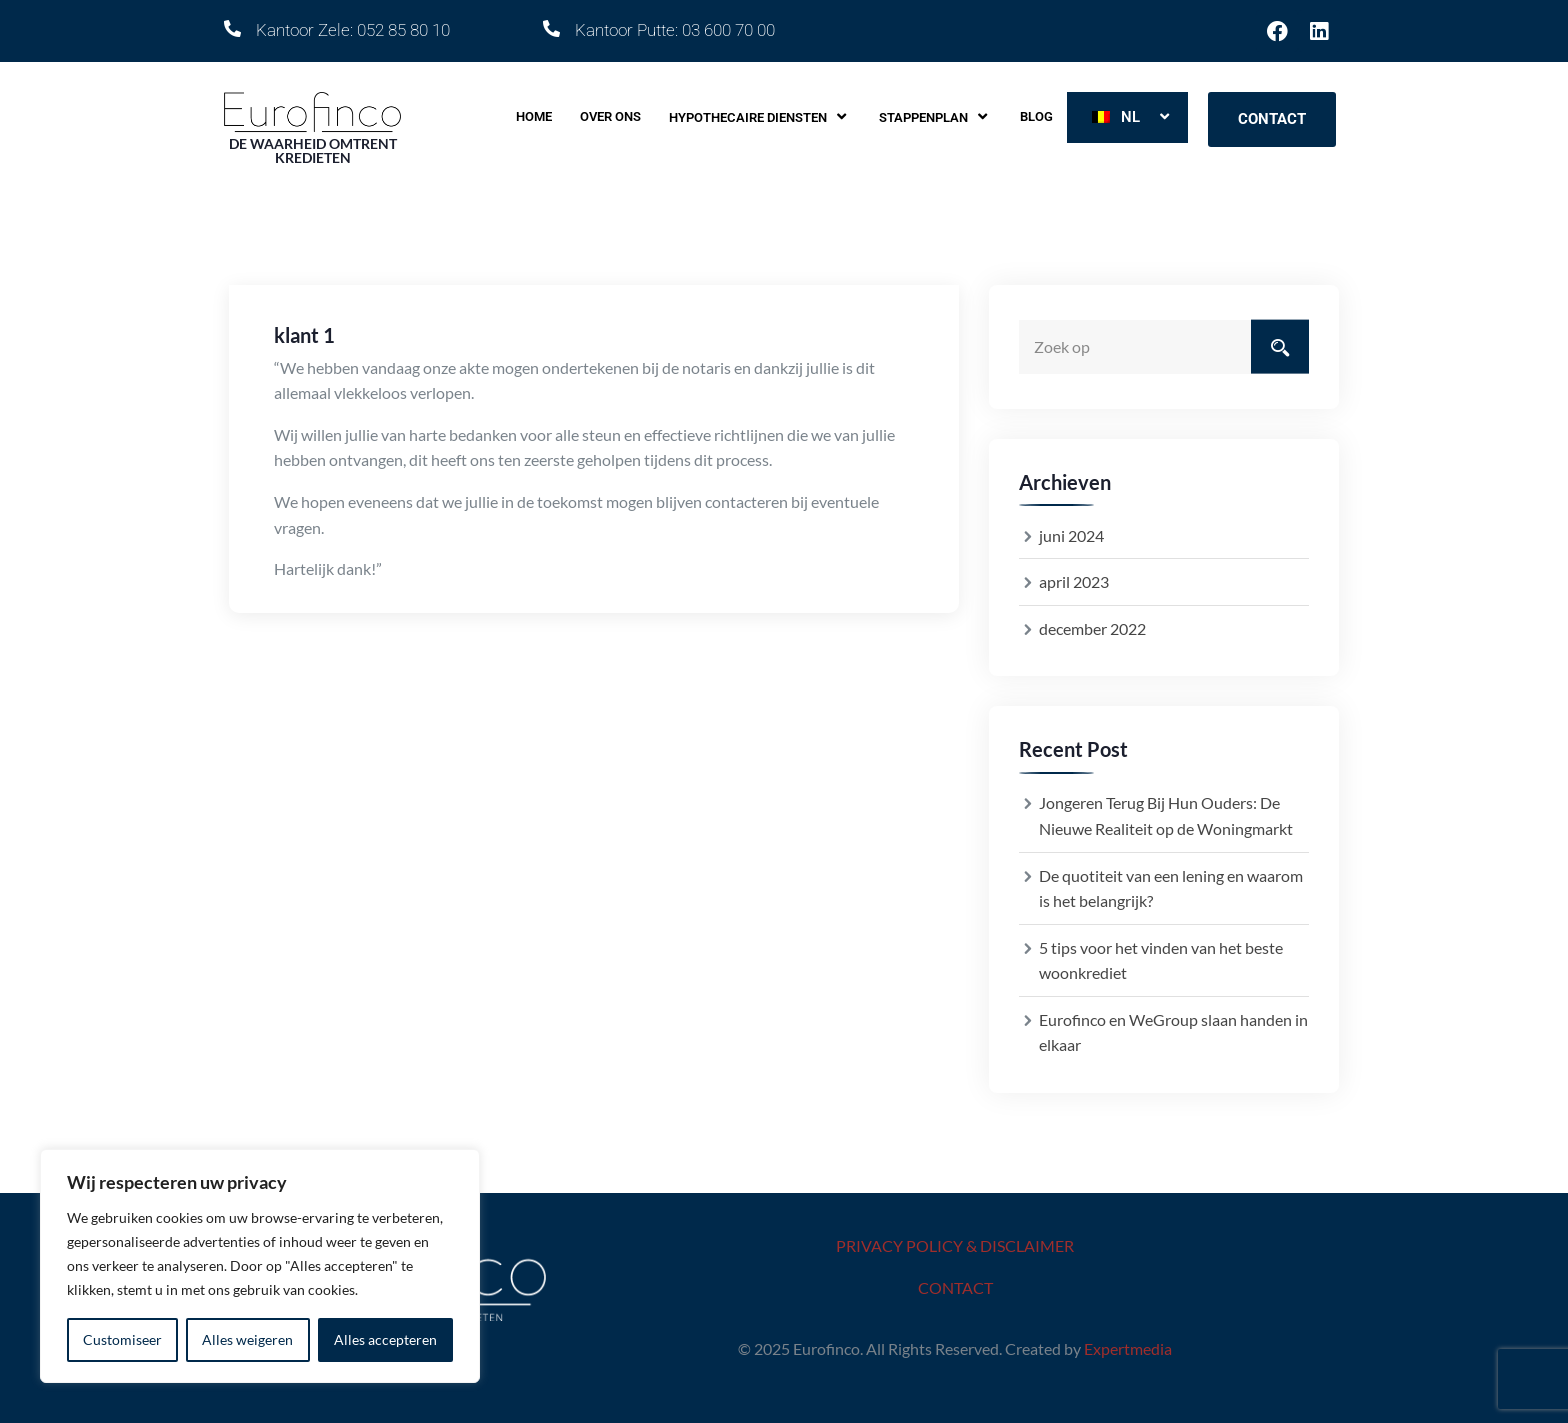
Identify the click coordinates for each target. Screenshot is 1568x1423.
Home (534, 116)
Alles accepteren (385, 1339)
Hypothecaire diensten (760, 117)
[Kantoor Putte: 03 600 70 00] (551, 28)
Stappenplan (935, 117)
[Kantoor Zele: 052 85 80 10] (232, 28)
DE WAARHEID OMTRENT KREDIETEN (313, 150)
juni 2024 (1071, 535)
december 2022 (1092, 628)
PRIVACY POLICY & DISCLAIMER (955, 1245)
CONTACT (955, 1287)
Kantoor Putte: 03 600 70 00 (675, 30)
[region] (260, 1266)
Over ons (610, 116)
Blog (1036, 116)
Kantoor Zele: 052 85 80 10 (353, 30)
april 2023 (1074, 581)
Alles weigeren (247, 1339)
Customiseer (122, 1339)
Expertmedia (1128, 1348)
